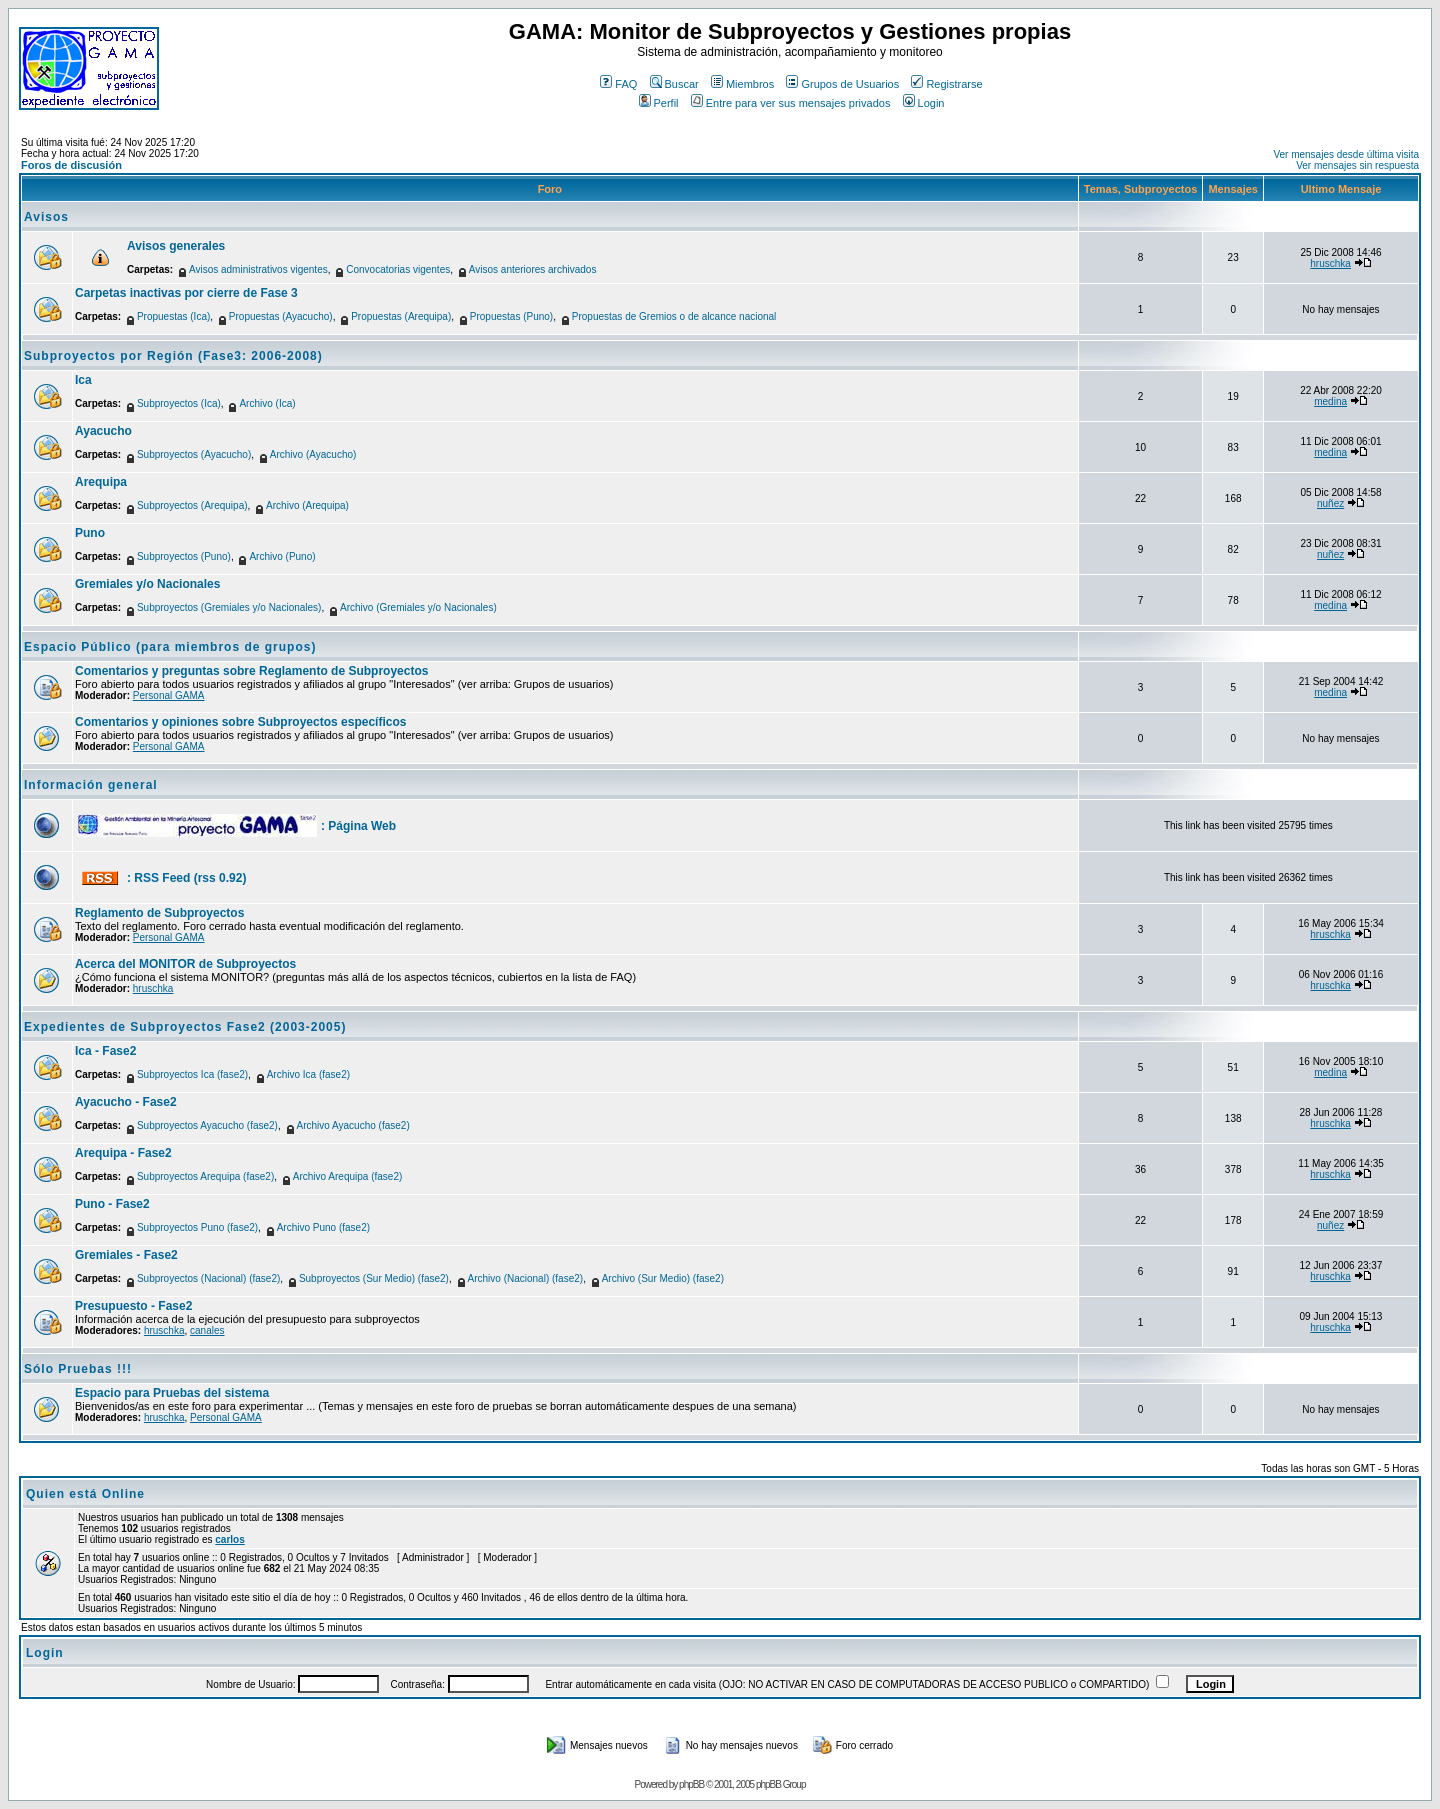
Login (924, 103)
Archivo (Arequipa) (307, 505)
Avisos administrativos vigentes (258, 269)
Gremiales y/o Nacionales (147, 584)
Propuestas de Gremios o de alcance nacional (674, 316)
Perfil (659, 103)
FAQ (618, 84)
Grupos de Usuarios (842, 84)
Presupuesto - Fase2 (133, 1306)
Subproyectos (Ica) (179, 403)
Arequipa (101, 482)
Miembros (742, 84)
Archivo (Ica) (267, 403)
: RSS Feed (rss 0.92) (186, 878)
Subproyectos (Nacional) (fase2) (208, 1278)
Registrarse (946, 84)
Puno (90, 533)
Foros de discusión (71, 165)
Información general (91, 785)
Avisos (46, 217)
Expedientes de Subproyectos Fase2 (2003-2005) (185, 1027)
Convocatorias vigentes (398, 269)
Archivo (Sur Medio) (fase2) (663, 1278)
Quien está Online (85, 1494)
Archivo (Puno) (282, 556)
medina (1330, 401)
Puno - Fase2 (112, 1204)
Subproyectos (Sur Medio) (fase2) (374, 1278)
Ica (83, 380)
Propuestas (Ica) (173, 316)
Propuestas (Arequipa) (401, 316)
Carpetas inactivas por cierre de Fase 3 (186, 293)
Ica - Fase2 (105, 1051)
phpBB (691, 1784)
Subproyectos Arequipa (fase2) (205, 1176)
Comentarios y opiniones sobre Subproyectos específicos (240, 722)
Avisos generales (176, 246)
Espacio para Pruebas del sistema (172, 1393)
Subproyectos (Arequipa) (192, 505)
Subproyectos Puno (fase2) (197, 1227)
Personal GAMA (169, 695)
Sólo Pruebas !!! (78, 1369)
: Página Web (358, 826)
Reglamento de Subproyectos (159, 913)
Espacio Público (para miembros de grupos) (170, 647)
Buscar (674, 84)
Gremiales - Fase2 (126, 1255)
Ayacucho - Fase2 (126, 1102)
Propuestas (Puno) (511, 316)
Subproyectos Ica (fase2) (192, 1074)
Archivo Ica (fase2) (308, 1074)
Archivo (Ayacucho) (313, 454)
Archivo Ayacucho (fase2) (353, 1125)
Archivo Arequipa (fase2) (348, 1176)
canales (207, 1330)
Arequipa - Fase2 (123, 1153)
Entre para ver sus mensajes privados (791, 103)
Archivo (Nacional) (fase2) (526, 1278)
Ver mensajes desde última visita (1346, 154)
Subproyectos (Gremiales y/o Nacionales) (229, 607)
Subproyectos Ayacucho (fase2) (207, 1125)
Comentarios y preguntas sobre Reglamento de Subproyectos (251, 671)
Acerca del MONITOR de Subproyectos (185, 964)
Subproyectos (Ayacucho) (194, 454)
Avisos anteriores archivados (533, 269)
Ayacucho (103, 431)
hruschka (1330, 263)
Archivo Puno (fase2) (323, 1227)
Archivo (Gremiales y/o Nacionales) (418, 607)
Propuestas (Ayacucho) (281, 316)
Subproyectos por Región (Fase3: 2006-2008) (173, 356)
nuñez (1330, 503)
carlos (229, 1539)
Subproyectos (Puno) (184, 556)
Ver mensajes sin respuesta (1357, 165)
